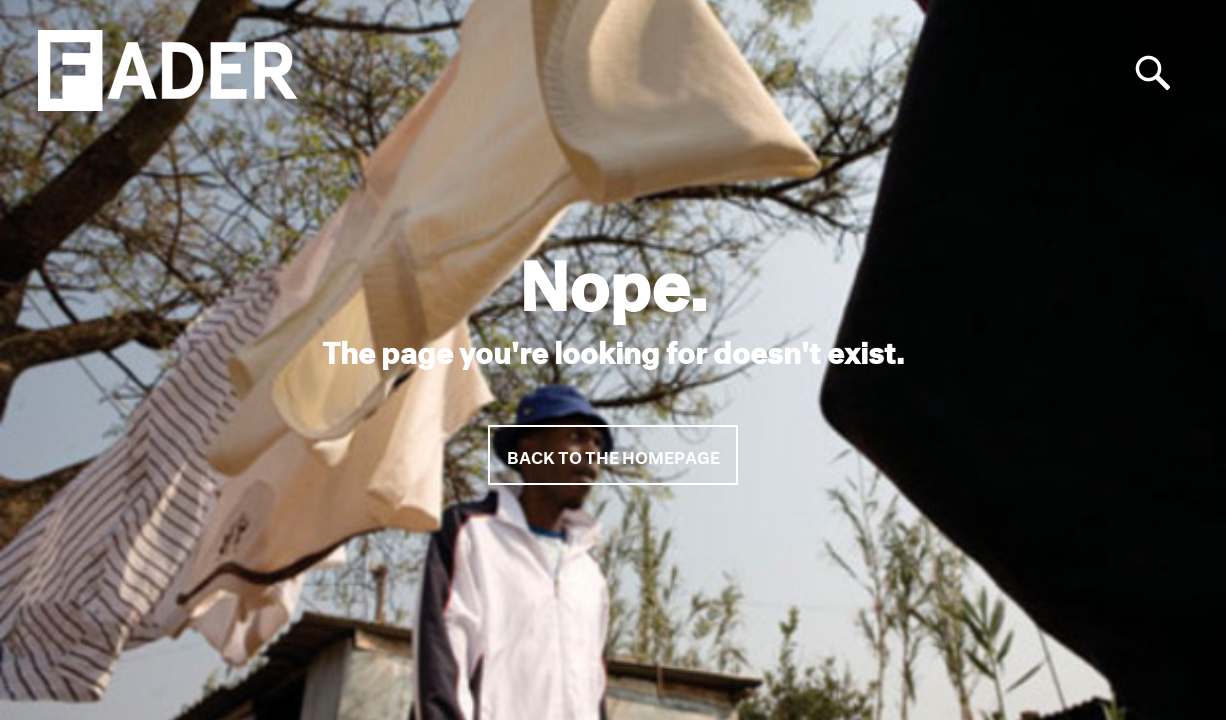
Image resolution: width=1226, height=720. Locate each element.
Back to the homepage (613, 454)
